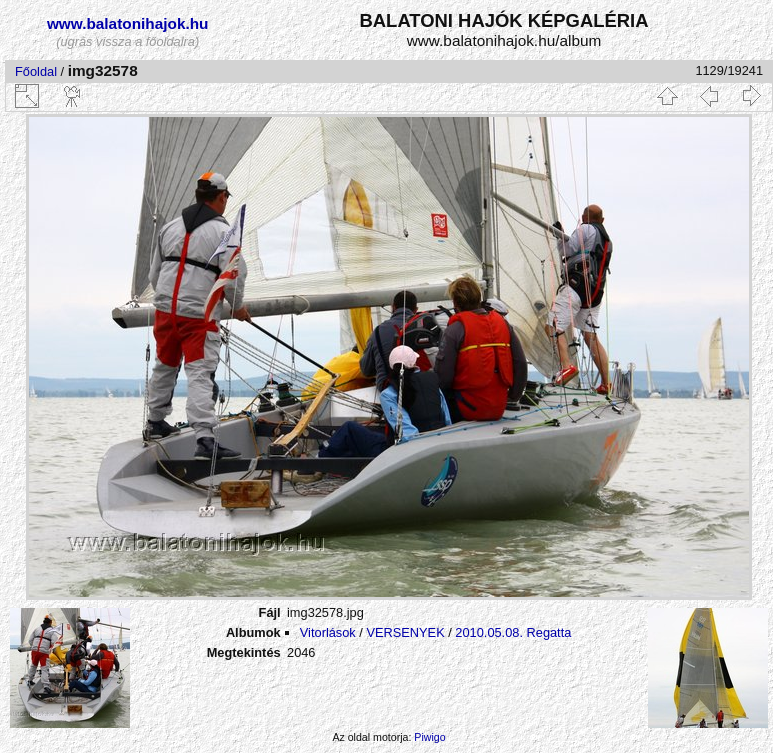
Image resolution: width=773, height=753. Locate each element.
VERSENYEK (405, 632)
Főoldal (36, 71)
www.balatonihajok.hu (128, 23)
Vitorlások (328, 632)
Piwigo (429, 737)
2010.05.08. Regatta (513, 632)
